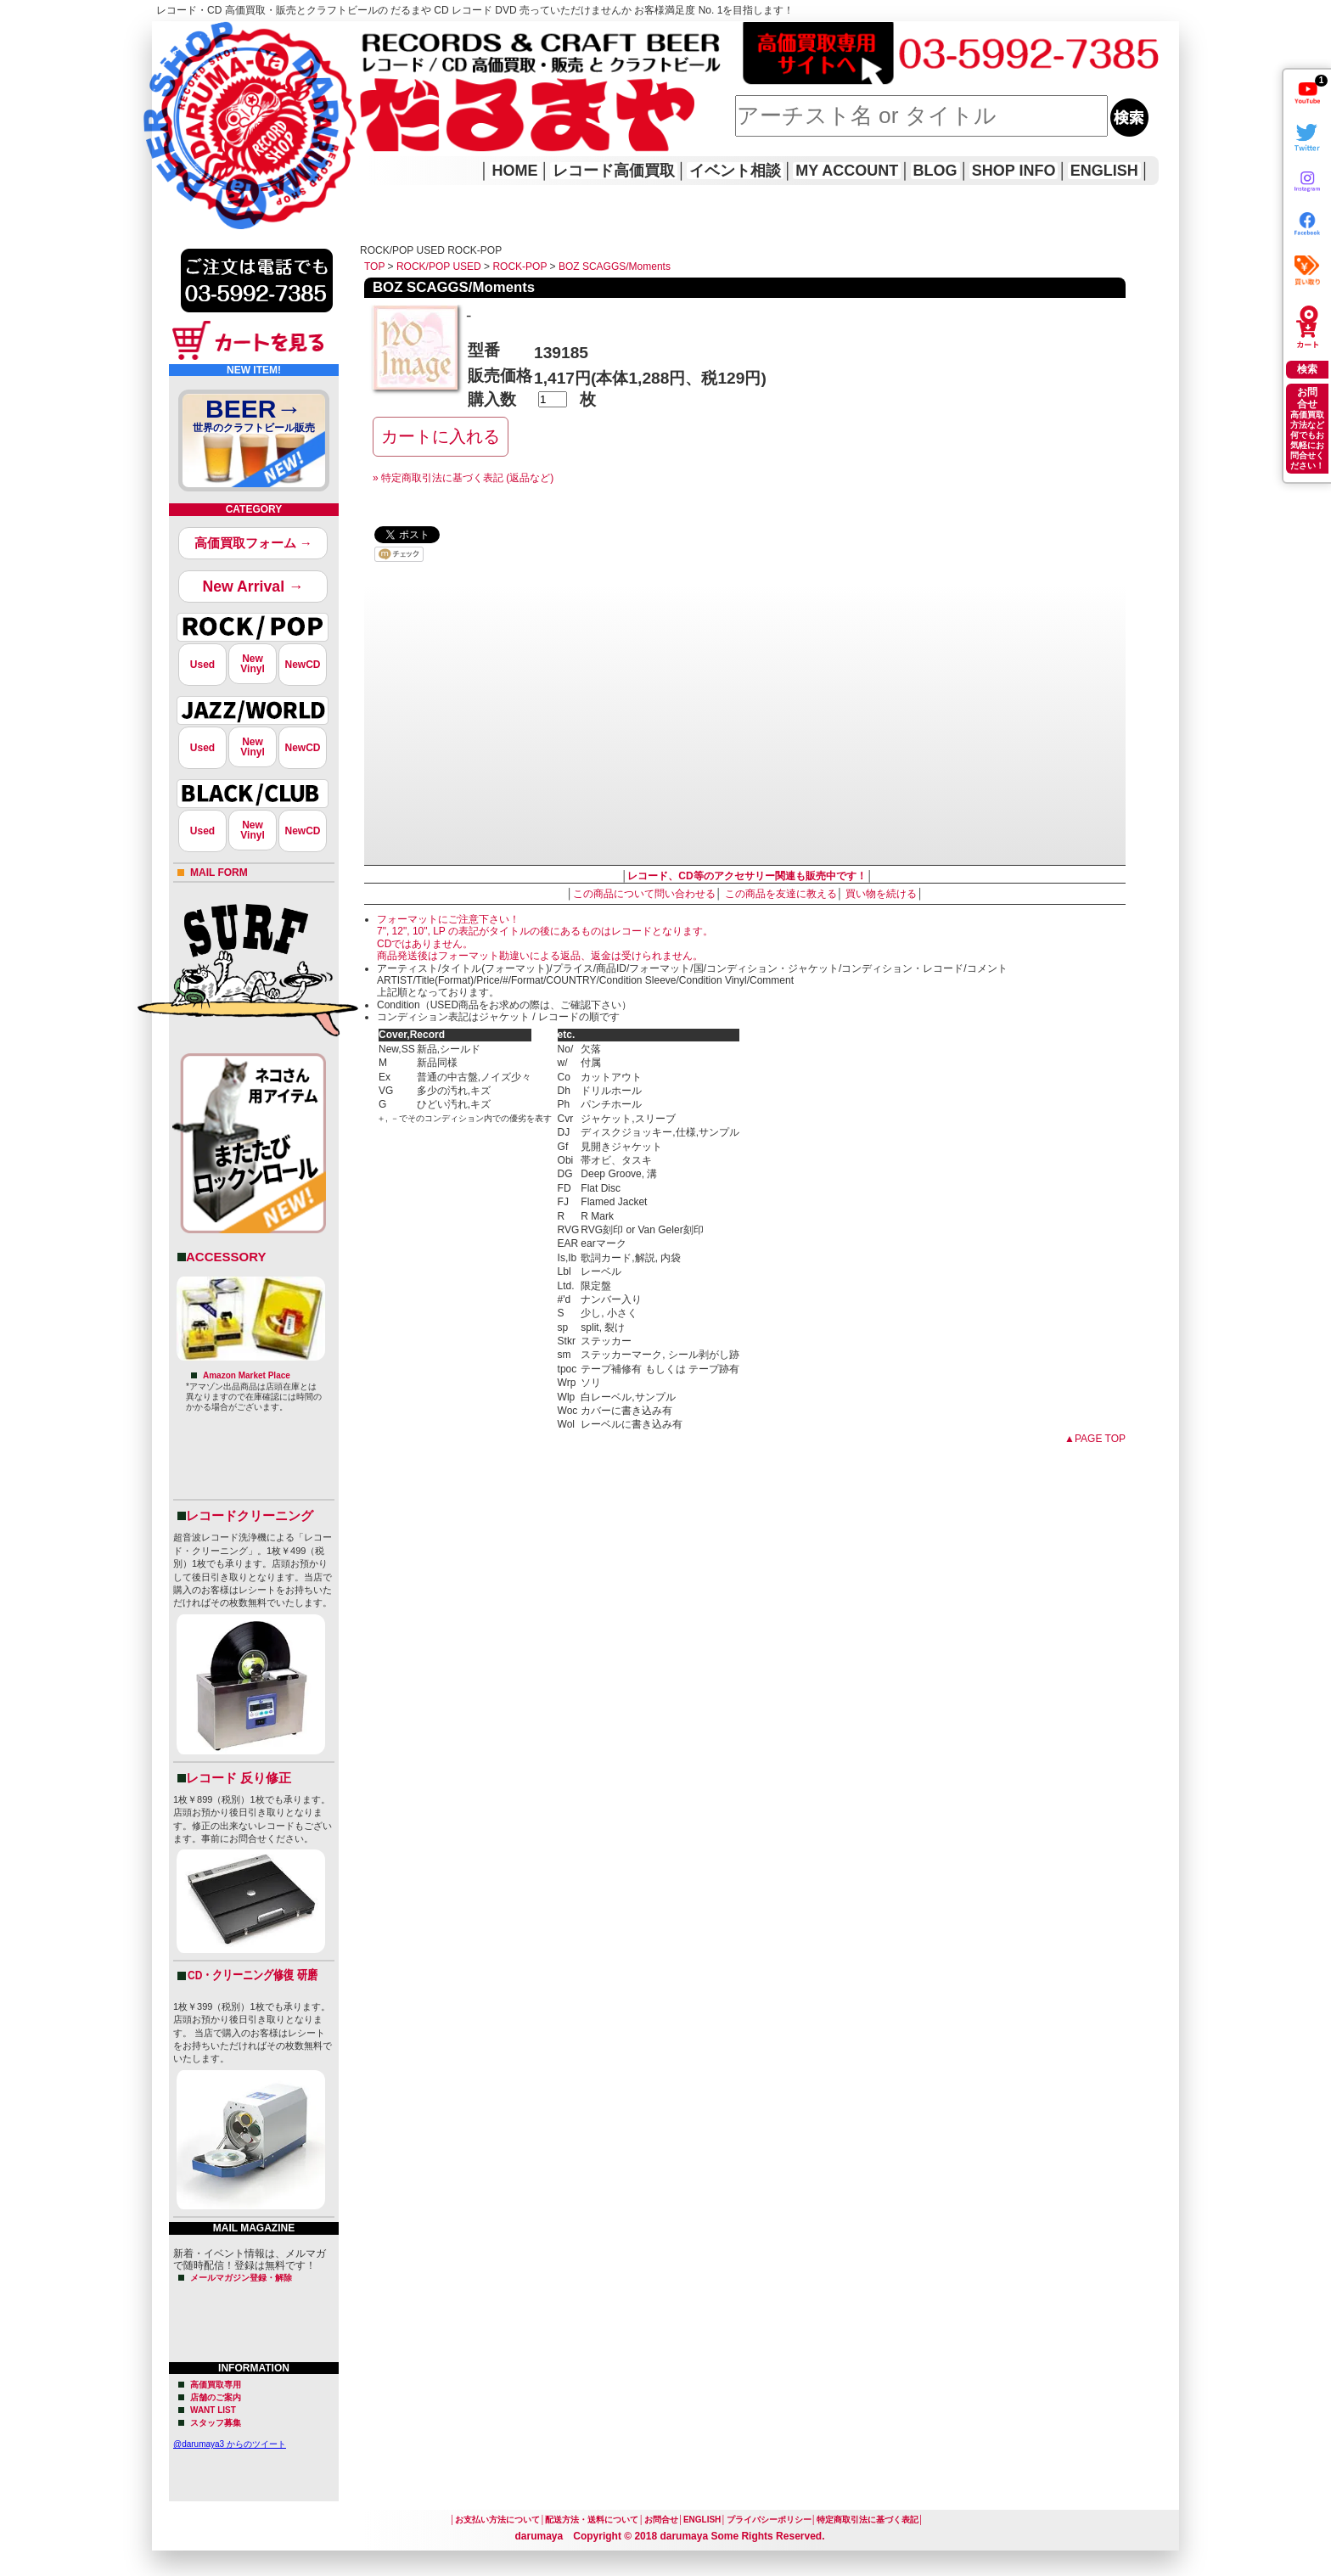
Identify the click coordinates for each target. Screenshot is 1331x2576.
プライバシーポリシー (769, 2519)
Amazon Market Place (246, 1375)
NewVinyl (252, 664)
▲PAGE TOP (1095, 1439)
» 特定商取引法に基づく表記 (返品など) (463, 478)
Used (202, 665)
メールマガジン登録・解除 (241, 2277)
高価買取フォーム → (253, 543)
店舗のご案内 (215, 2397)
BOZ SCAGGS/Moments (615, 266)
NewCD (302, 665)
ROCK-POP (519, 266)
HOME (175, 102)
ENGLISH (1104, 170)
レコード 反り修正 (238, 1778)
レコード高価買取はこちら (221, 36)
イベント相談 (735, 170)
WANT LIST (213, 2410)
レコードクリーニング (249, 1515)
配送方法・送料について (591, 2519)
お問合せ (661, 2519)
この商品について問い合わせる (644, 894)
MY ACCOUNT (846, 170)
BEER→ (253, 418)
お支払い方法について (497, 2519)
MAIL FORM (219, 872)
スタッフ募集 (215, 2422)
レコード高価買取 (614, 170)
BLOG (935, 170)
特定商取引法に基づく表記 (867, 2519)
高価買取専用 (215, 2384)
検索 (1307, 369)
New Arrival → (252, 586)
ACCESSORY (226, 1256)
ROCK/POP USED (438, 266)
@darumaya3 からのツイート (229, 2444)
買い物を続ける (881, 894)
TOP (374, 266)
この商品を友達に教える (781, 894)
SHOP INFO (1014, 170)
